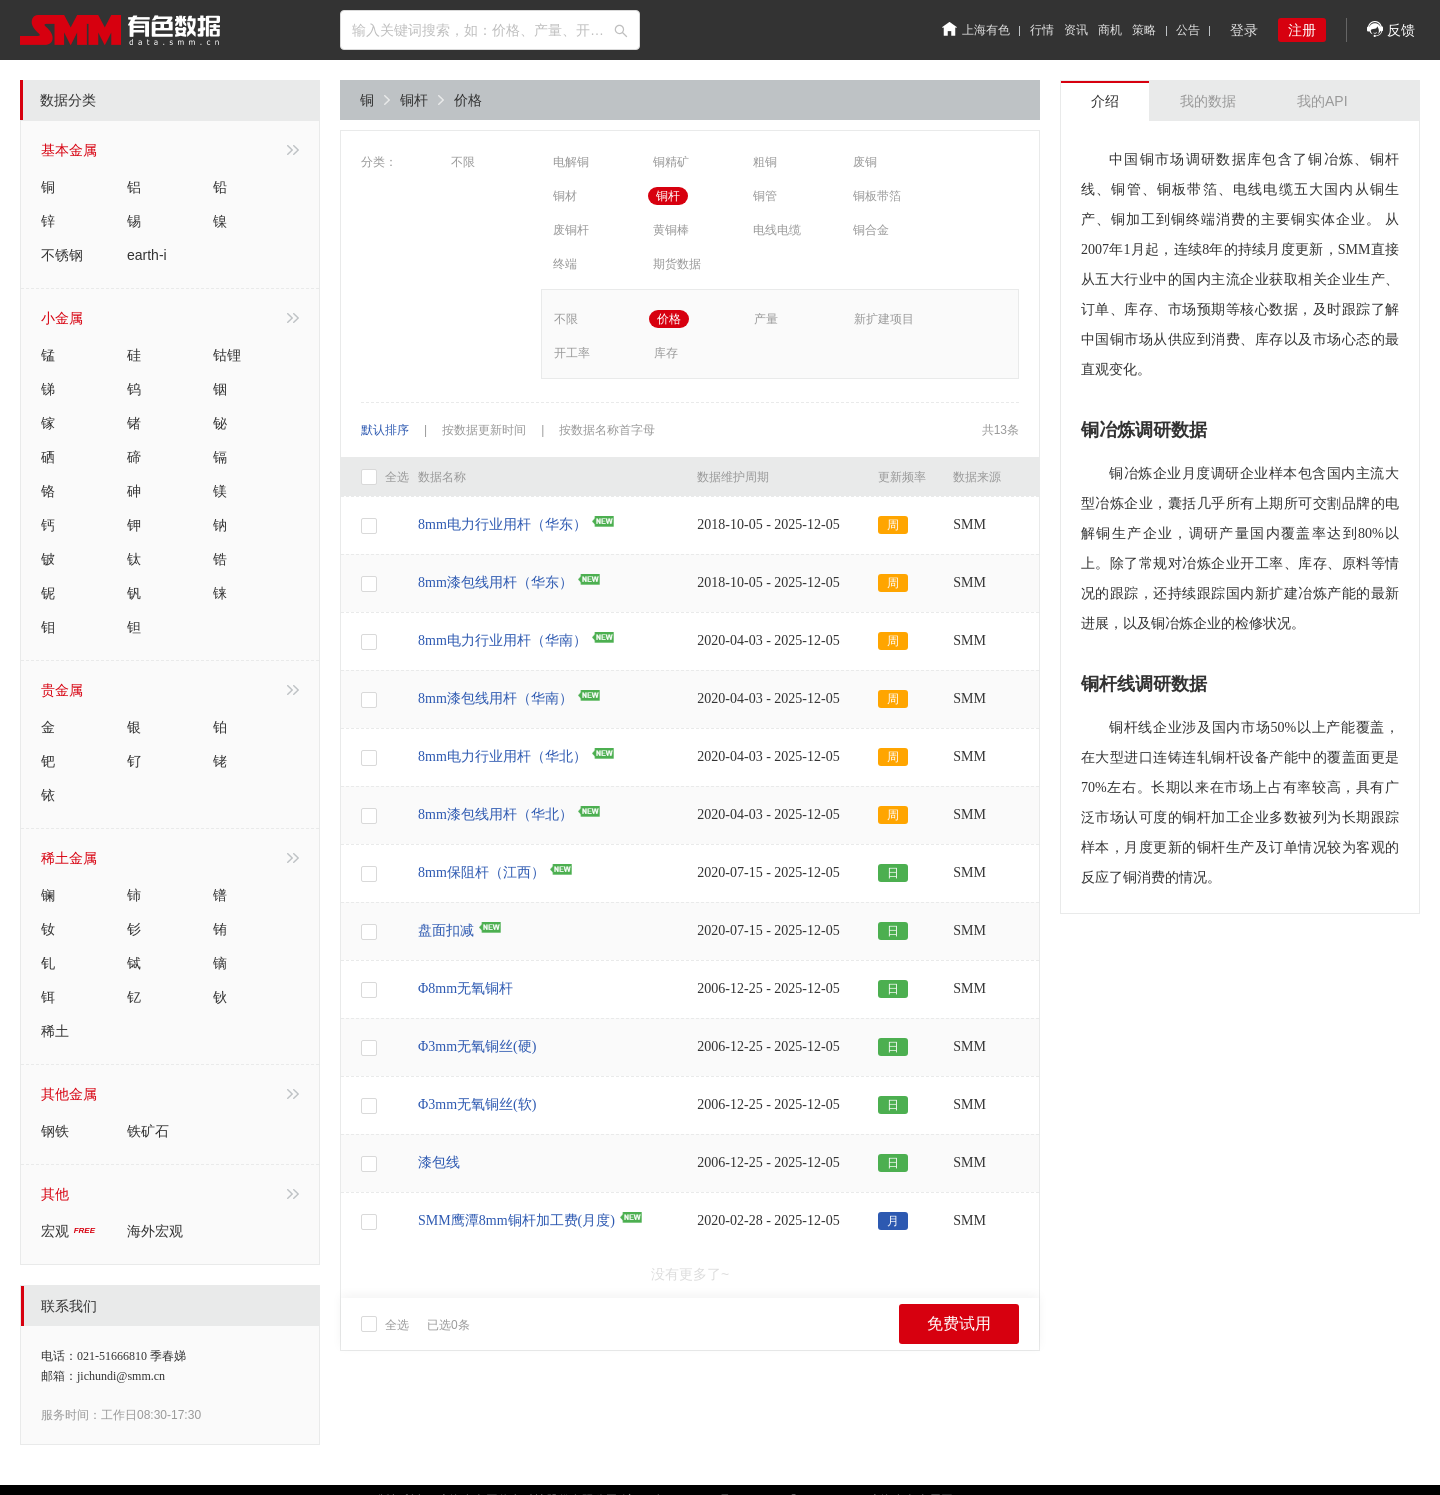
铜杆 (422, 100)
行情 (1042, 30)
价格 (468, 100)
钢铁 (55, 1131)
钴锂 (227, 355)
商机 (1110, 30)
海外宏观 (155, 1231)
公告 (1188, 30)
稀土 (55, 1031)
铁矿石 (148, 1131)
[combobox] (490, 30)
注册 (1302, 30)
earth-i (147, 255)
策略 (1144, 30)
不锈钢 (62, 255)
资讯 (1076, 30)
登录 (1244, 30)
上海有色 (976, 30)
